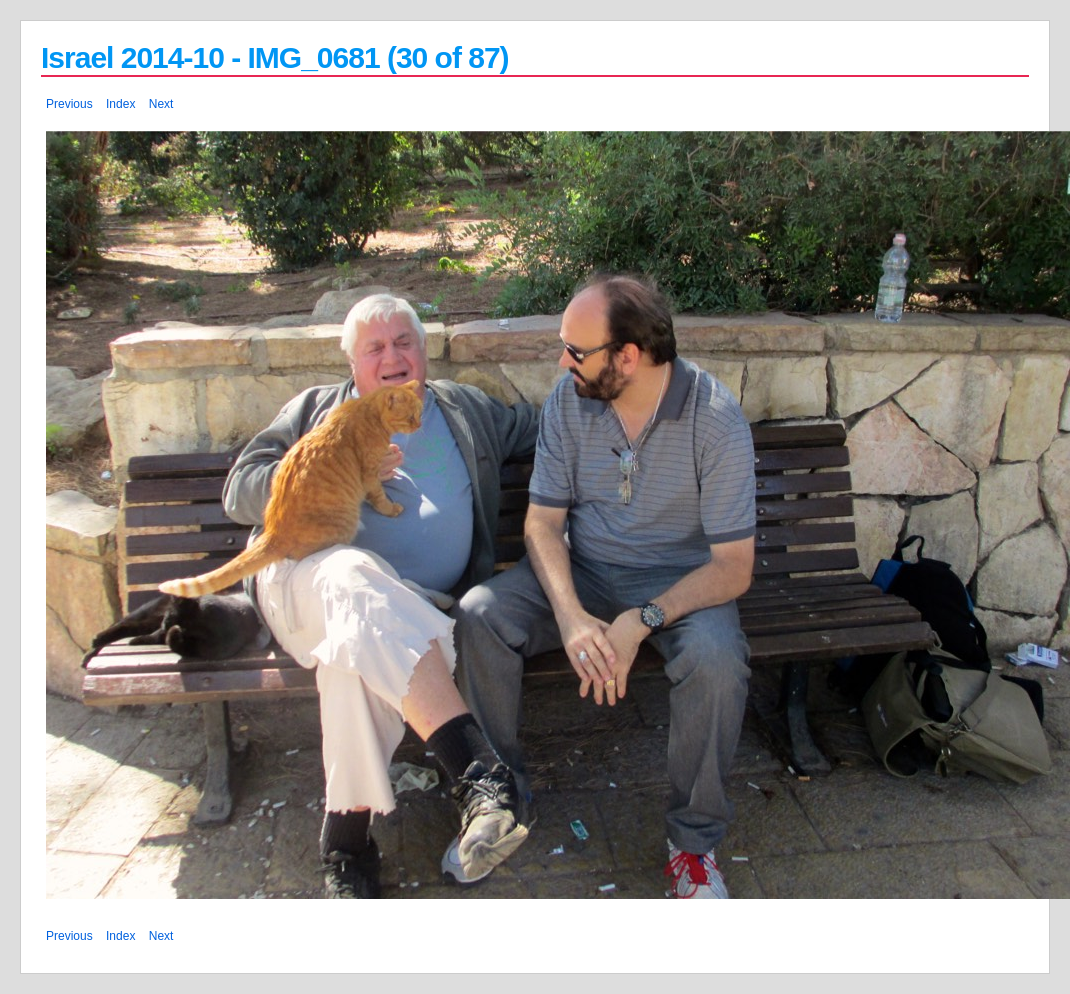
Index (120, 104)
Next (161, 104)
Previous (69, 104)
